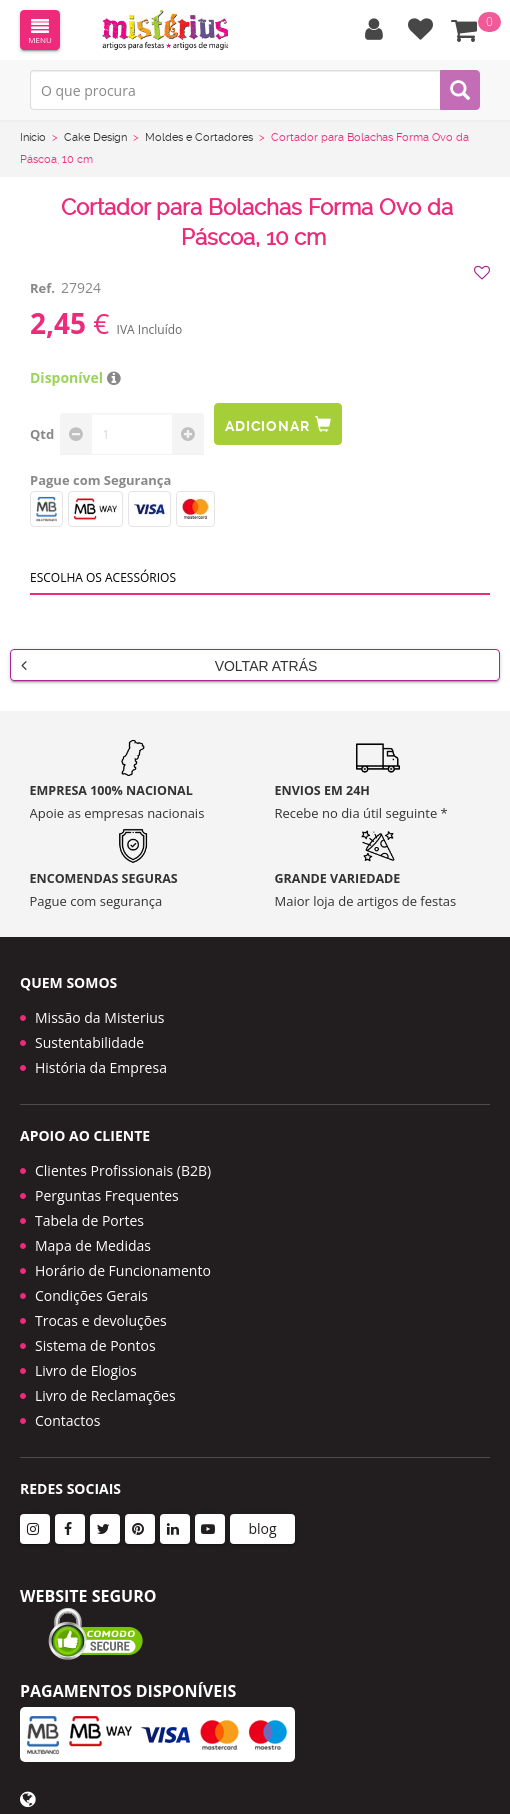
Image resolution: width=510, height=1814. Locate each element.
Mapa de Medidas (93, 1245)
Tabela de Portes (89, 1220)
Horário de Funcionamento (123, 1270)
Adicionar (278, 424)
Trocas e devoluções (101, 1320)
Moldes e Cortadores (199, 137)
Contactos (67, 1420)
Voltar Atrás (169, 665)
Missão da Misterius (99, 1017)
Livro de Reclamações (105, 1395)
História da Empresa (101, 1067)
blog (262, 1528)
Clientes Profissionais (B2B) (123, 1170)
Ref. (42, 288)
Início (33, 137)
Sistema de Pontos (95, 1345)
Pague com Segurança (100, 480)
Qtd (42, 434)
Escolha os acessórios (103, 577)
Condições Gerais (91, 1295)
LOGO (165, 30)
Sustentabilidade (89, 1042)
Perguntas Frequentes (107, 1195)
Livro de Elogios (86, 1370)
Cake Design (95, 137)
